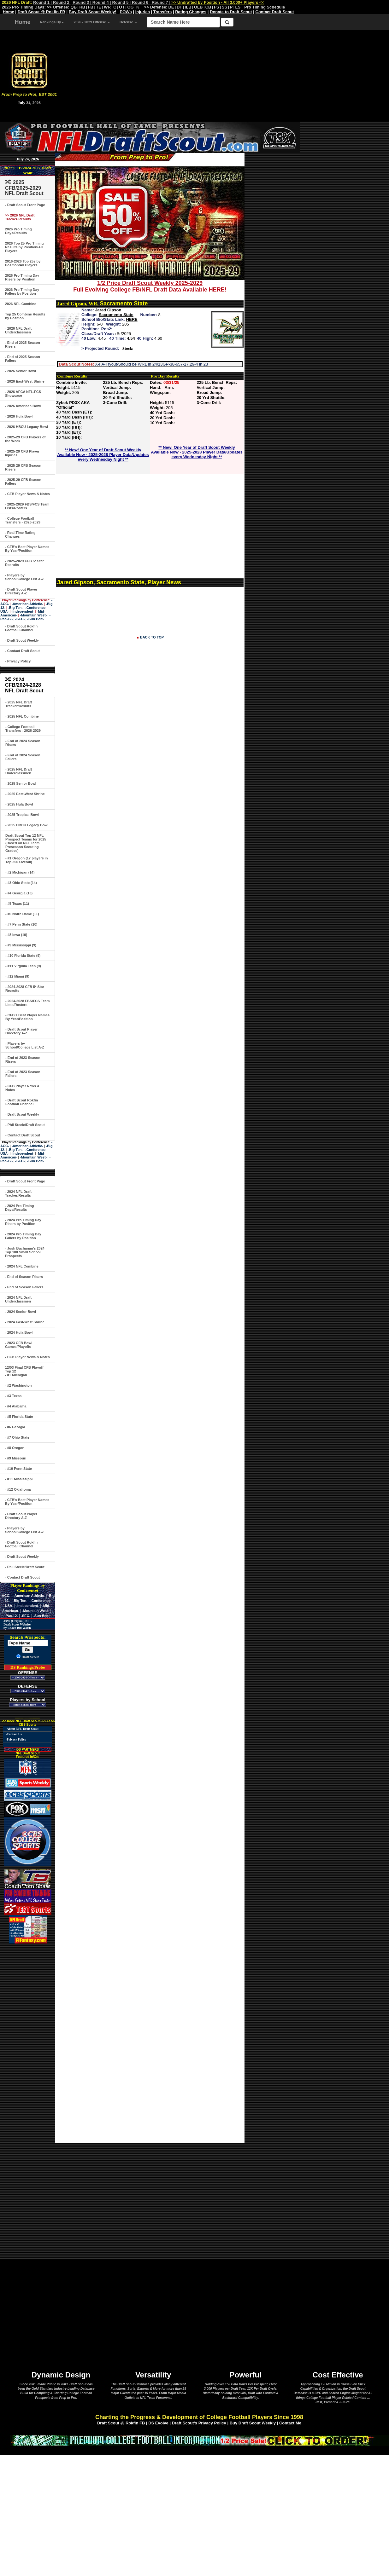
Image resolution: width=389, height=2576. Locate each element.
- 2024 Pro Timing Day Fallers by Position (23, 1236)
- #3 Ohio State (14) (21, 883)
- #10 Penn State (18, 1468)
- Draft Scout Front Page (25, 205)
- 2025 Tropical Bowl (22, 815)
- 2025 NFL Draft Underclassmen (18, 771)
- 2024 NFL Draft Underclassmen (18, 1299)
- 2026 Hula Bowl (18, 416)
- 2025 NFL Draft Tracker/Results (18, 704)
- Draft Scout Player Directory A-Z (21, 591)
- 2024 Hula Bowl (18, 1332)
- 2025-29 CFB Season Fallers (23, 481)
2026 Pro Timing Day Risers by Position (22, 277)
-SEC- (20, 619)
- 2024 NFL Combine (21, 1266)
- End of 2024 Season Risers (22, 743)
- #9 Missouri (15, 1458)
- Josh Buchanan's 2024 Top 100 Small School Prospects (24, 1252)
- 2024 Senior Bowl (20, 1312)
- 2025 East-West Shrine (25, 794)
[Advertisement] (223, 72)
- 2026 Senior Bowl (20, 371)
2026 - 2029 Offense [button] (92, 22)
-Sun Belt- (35, 619)
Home (23, 22)
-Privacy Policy (16, 1739)
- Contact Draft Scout (22, 651)
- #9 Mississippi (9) (20, 945)
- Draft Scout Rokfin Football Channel (21, 628)
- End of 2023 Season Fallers (22, 1073)
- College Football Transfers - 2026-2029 (22, 520)
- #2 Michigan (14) (19, 872)
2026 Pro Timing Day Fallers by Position (22, 291)
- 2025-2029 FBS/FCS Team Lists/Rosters (27, 506)
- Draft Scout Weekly (22, 640)
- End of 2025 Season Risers (22, 344)
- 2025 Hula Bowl (19, 804)
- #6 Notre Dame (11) (22, 914)
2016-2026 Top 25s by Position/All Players (22, 263)
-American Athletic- (27, 604)
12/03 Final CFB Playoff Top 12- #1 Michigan (24, 1371)
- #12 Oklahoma (18, 1489)
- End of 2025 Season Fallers (22, 358)
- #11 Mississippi (18, 1479)
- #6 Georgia (15, 1427)
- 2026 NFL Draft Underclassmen (18, 330)
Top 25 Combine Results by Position (25, 316)
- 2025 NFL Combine (22, 716)
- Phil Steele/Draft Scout (25, 1125)
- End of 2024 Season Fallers (22, 757)
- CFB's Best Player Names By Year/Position (27, 548)
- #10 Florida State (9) (22, 955)
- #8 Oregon (14, 1448)
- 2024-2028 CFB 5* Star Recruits (24, 988)
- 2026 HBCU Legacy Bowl (26, 427)
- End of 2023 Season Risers (22, 1059)
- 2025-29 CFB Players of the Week (25, 439)
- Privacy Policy (18, 661)
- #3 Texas (13, 1396)
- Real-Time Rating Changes (20, 534)
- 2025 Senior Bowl (20, 783)
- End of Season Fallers (24, 1287)
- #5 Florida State (19, 1416)
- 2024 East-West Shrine (24, 1322)
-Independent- (22, 611)
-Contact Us (14, 1734)
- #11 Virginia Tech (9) (23, 966)
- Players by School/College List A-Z (24, 577)
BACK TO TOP (152, 637)
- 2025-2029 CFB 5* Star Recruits (24, 563)
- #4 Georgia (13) (18, 893)
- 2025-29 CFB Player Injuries (22, 453)
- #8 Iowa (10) (16, 935)
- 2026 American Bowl (23, 406)
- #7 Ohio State (17, 1437)
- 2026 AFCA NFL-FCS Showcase (23, 393)
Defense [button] (128, 22)
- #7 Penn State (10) (21, 924)
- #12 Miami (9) (17, 976)
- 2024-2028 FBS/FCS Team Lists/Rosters (27, 1003)
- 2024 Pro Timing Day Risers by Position (23, 1222)
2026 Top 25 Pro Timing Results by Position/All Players (24, 247)
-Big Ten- (15, 607)
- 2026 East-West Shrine (24, 381)
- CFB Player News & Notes (27, 494)
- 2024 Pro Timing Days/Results (19, 1207)
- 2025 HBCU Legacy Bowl (26, 825)
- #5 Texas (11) (17, 903)
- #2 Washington (18, 1385)
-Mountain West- (33, 615)
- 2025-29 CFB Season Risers (23, 467)
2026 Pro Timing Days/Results (18, 231)
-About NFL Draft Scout (22, 1728)
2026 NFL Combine (20, 304)
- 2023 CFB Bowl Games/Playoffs (18, 1345)
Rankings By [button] (52, 22)
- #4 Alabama (15, 1406)
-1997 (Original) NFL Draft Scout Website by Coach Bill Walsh (16, 1624)
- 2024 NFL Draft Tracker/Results (18, 1193)
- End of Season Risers (24, 1277)
